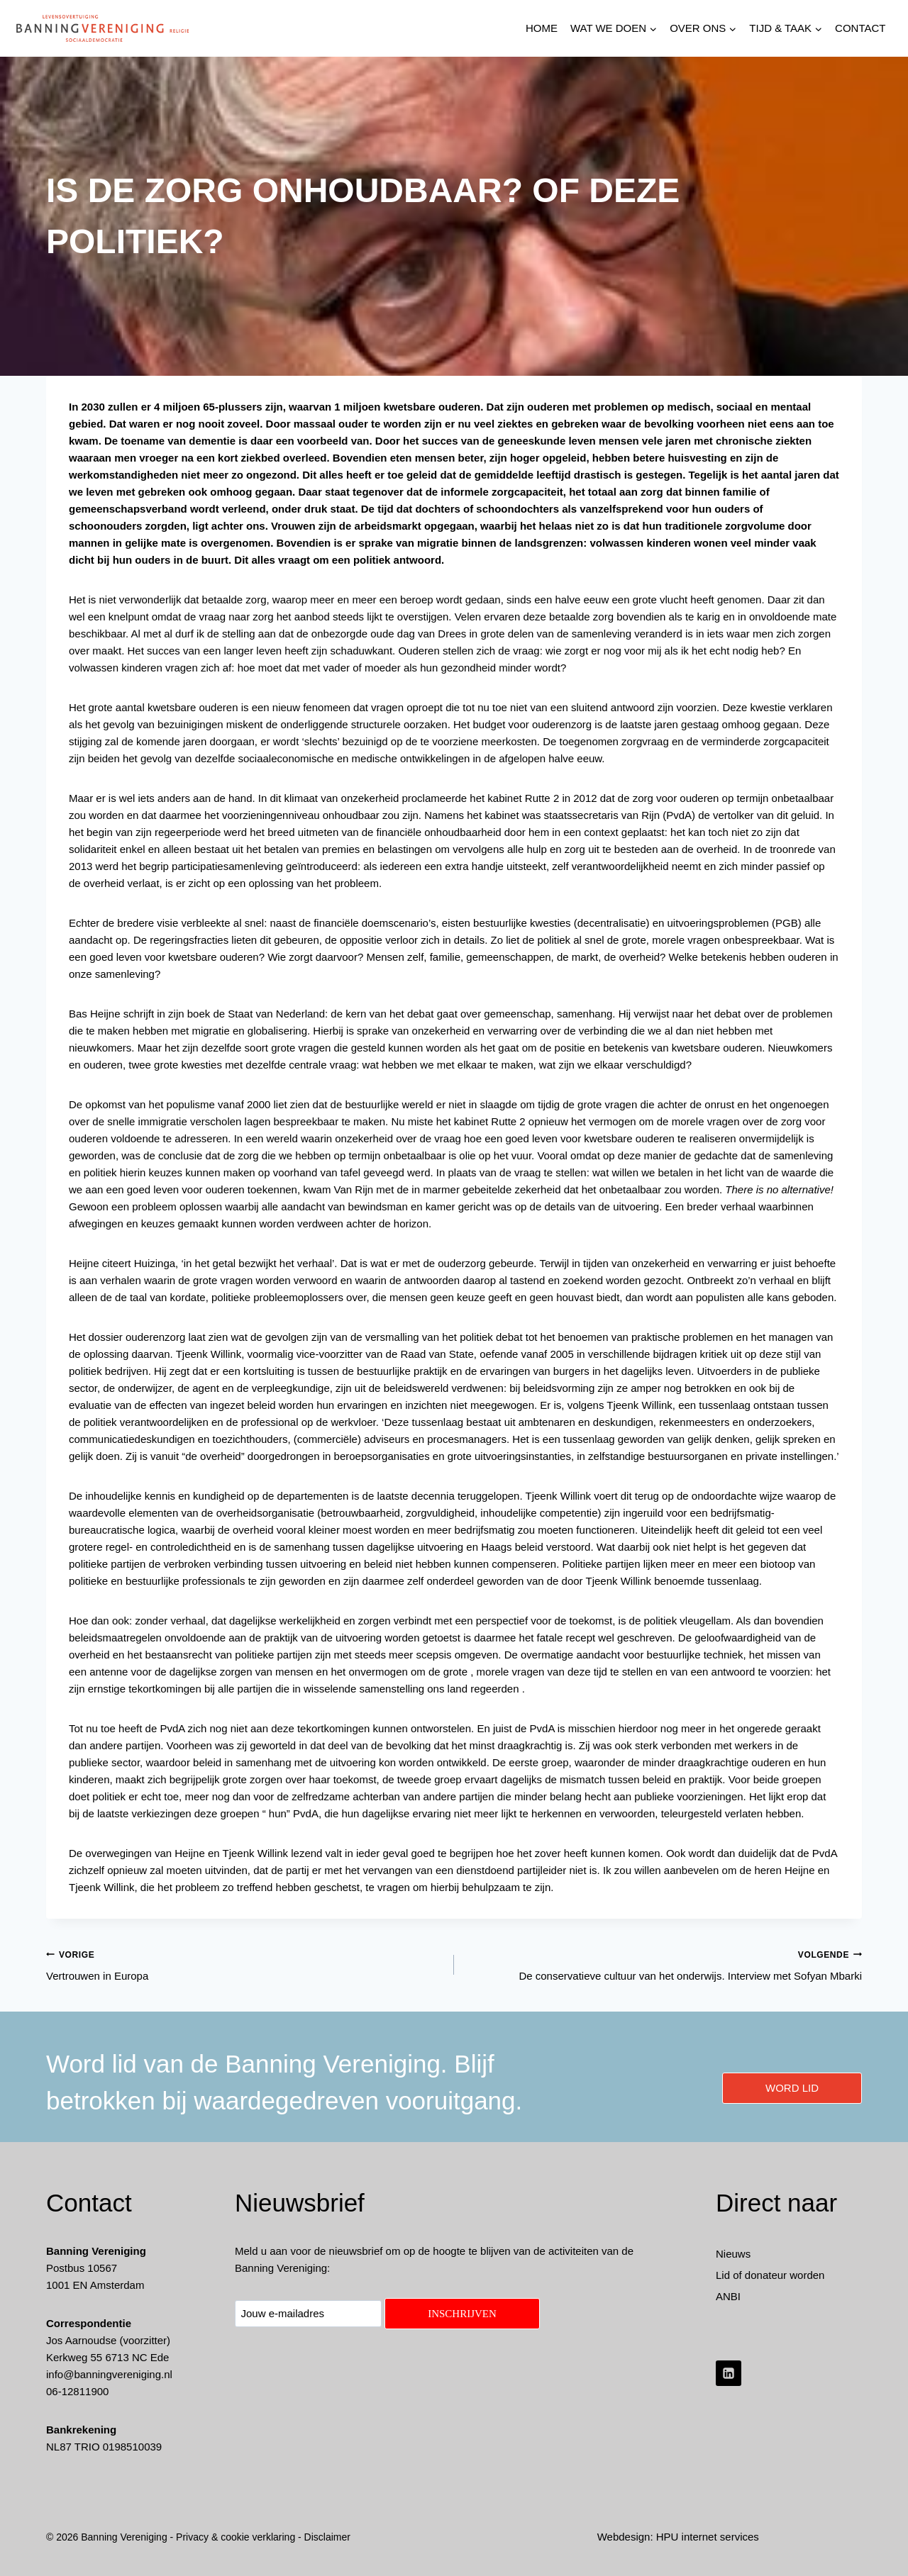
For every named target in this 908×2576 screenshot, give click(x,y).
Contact (860, 28)
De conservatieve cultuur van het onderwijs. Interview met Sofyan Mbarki (663, 1964)
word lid (792, 2088)
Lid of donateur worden (770, 2275)
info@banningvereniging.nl (109, 2374)
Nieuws (733, 2254)
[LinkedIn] (728, 2373)
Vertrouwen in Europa (244, 1964)
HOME (542, 28)
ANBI (728, 2296)
